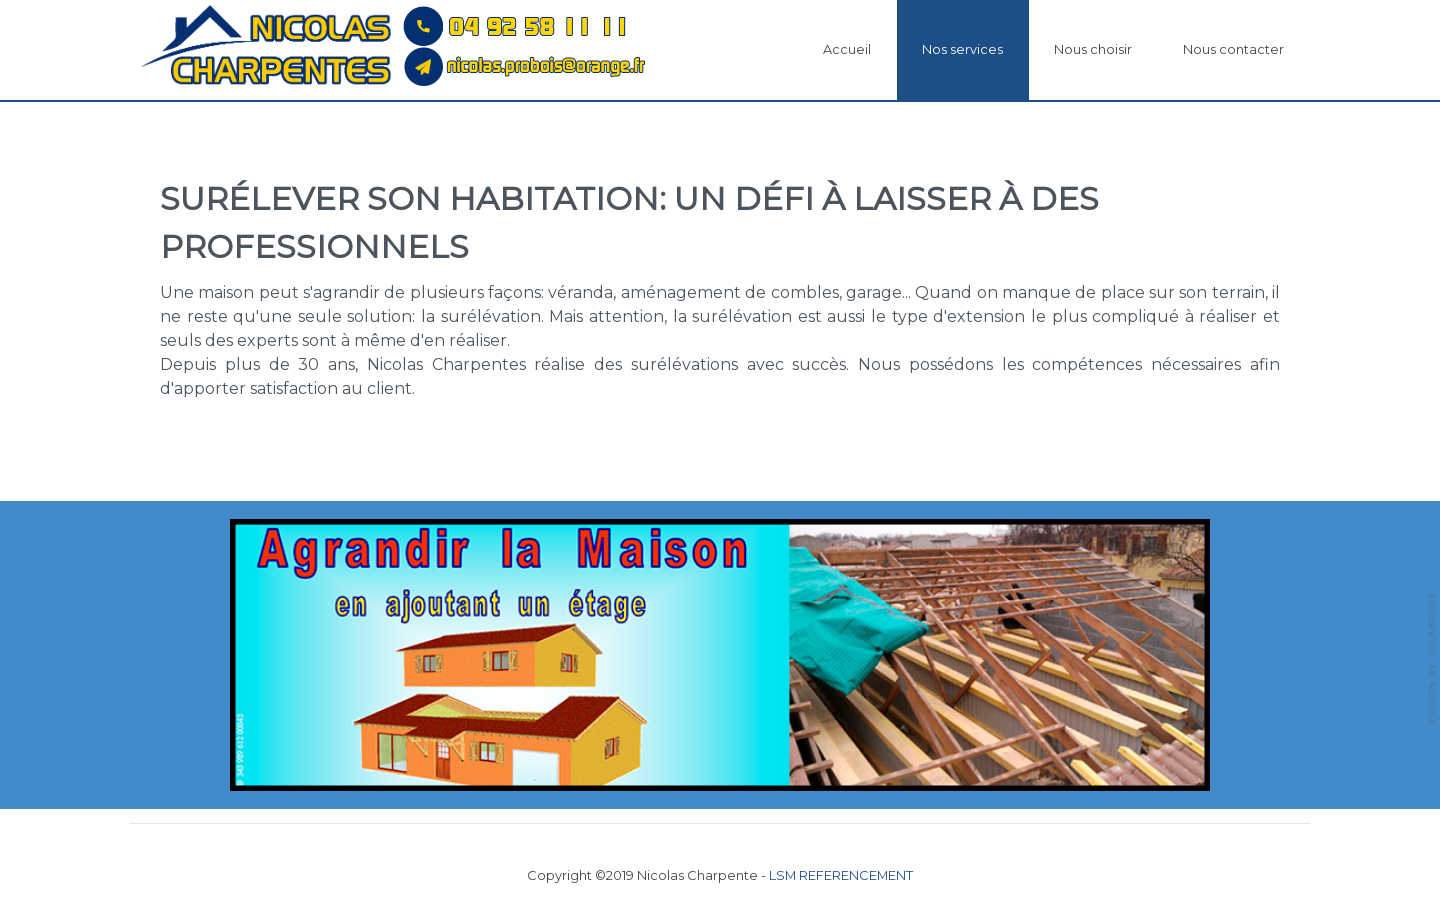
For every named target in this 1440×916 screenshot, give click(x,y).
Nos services (962, 49)
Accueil (847, 49)
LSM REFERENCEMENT (841, 875)
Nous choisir (1093, 49)
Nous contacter (1233, 49)
